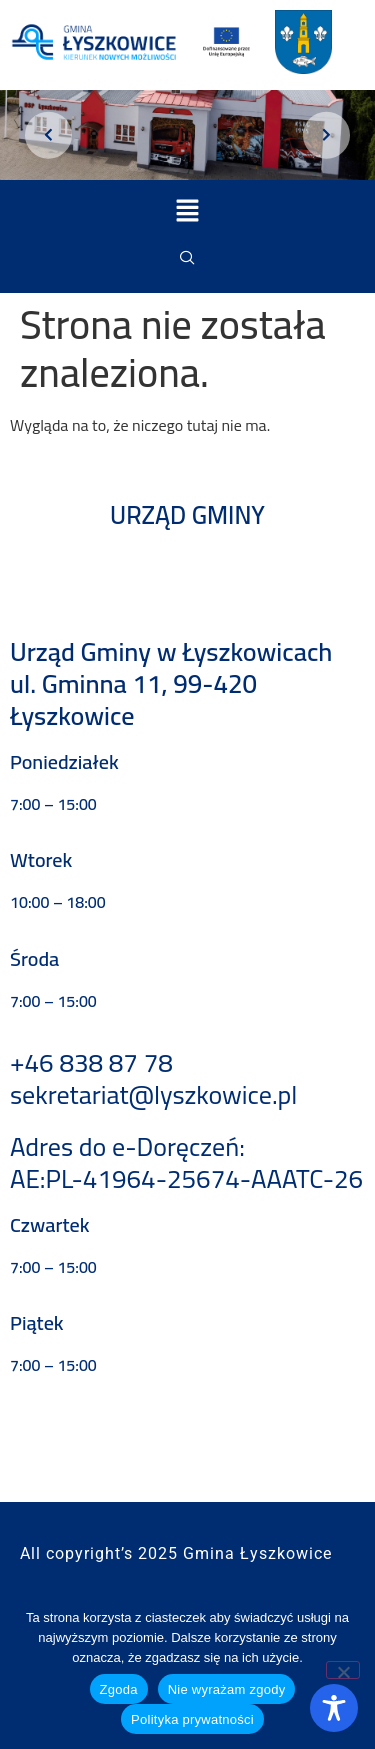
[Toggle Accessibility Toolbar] (334, 1708)
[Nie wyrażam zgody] (343, 1670)
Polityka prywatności (192, 1719)
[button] (187, 211)
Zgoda (119, 1689)
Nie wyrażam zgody (227, 1689)
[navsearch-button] (188, 258)
